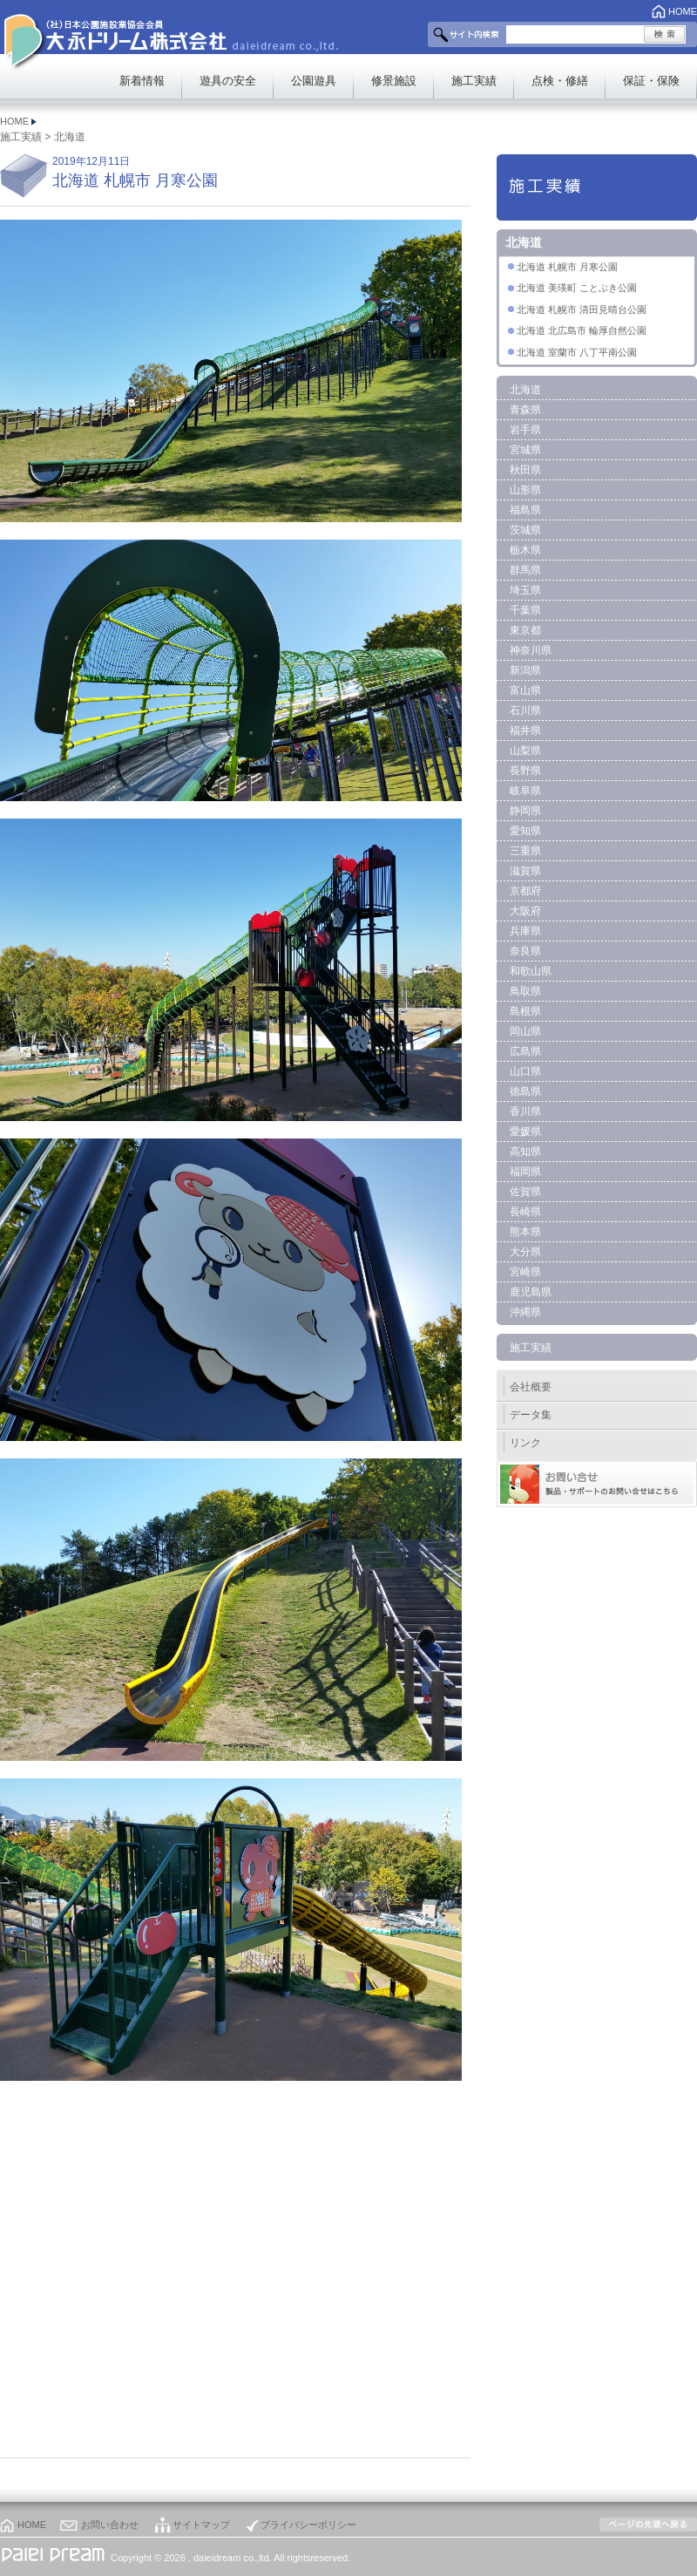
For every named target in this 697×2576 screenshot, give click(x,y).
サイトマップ (201, 2524)
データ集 (531, 1415)
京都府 (525, 891)
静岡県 (525, 811)
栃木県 (525, 550)
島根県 (525, 1011)
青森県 (525, 410)
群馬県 (525, 570)
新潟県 (525, 670)
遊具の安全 (228, 80)
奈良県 (525, 951)
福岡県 (525, 1172)
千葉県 (525, 610)
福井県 (525, 730)
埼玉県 (525, 590)
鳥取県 (525, 991)
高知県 (525, 1151)
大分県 (525, 1252)
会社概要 (531, 1387)
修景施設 (393, 80)
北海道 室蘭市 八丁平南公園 (577, 352)
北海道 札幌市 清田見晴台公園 (581, 309)
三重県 (525, 851)
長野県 (525, 771)
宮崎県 (525, 1272)
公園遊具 (313, 80)
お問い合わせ (110, 2524)
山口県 (525, 1071)
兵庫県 (525, 931)
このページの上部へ (648, 2525)
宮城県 (525, 450)
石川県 (525, 710)
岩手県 (525, 430)
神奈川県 (531, 650)
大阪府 (525, 911)
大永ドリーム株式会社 (137, 35)
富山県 (525, 690)
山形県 (525, 490)
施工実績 (474, 80)
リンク (525, 1443)
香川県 (525, 1111)
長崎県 (525, 1212)
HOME (682, 11)
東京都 (525, 630)
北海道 (69, 137)
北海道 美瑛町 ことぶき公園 (577, 287)
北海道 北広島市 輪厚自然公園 (581, 330)
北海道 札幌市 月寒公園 (567, 267)
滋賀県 (525, 871)
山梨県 (525, 750)
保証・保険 (651, 80)
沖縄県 (525, 1312)
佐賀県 (525, 1192)
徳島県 (525, 1091)
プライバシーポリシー (308, 2524)
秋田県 (525, 470)
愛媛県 (525, 1131)
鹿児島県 (531, 1292)
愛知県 (525, 831)
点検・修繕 (559, 80)
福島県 (525, 510)
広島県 (525, 1051)
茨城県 (525, 530)
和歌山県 (531, 971)
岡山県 (525, 1031)
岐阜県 (525, 791)
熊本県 (525, 1232)
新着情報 (142, 80)
